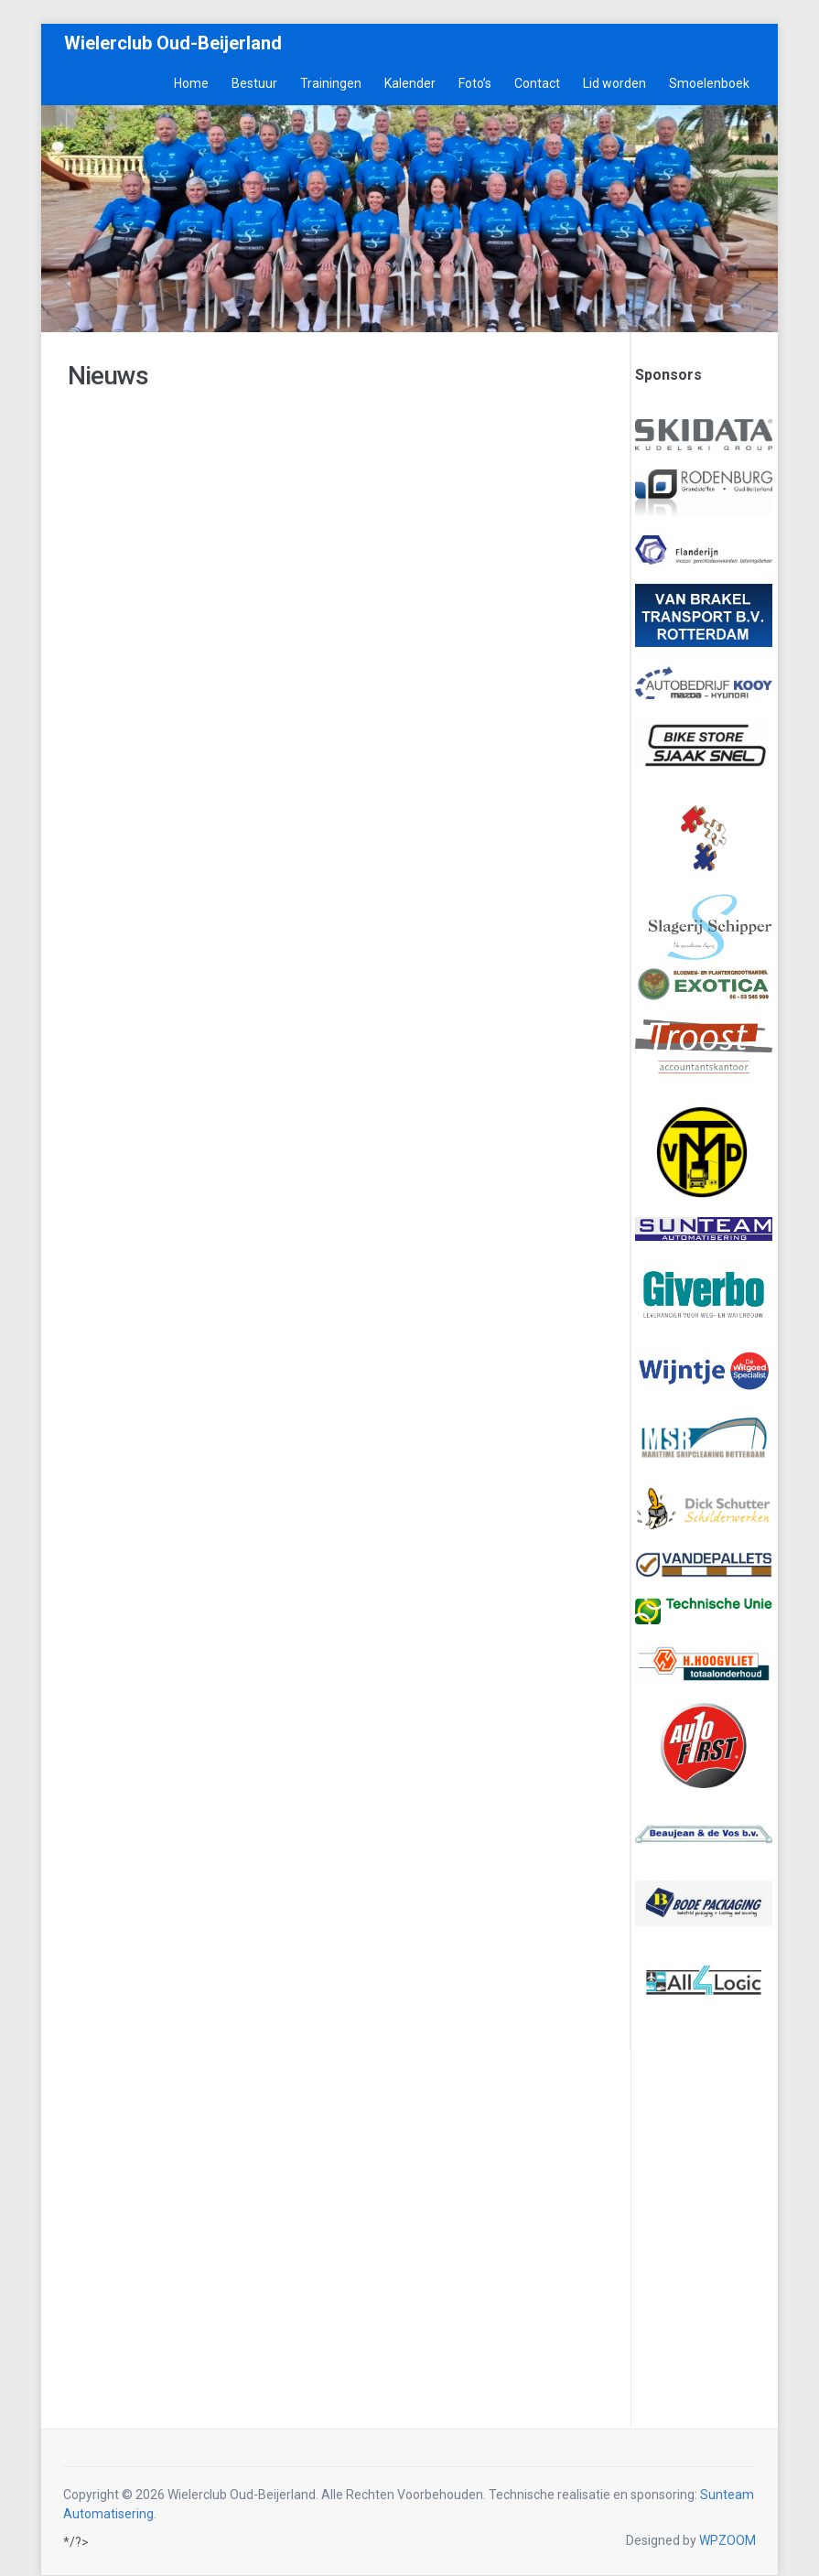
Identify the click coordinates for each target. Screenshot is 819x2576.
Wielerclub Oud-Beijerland (173, 43)
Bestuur (254, 83)
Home (191, 83)
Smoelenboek (709, 83)
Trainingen (330, 83)
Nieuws (108, 376)
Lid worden (614, 83)
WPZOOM (727, 2540)
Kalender (410, 83)
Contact (537, 83)
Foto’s (474, 83)
